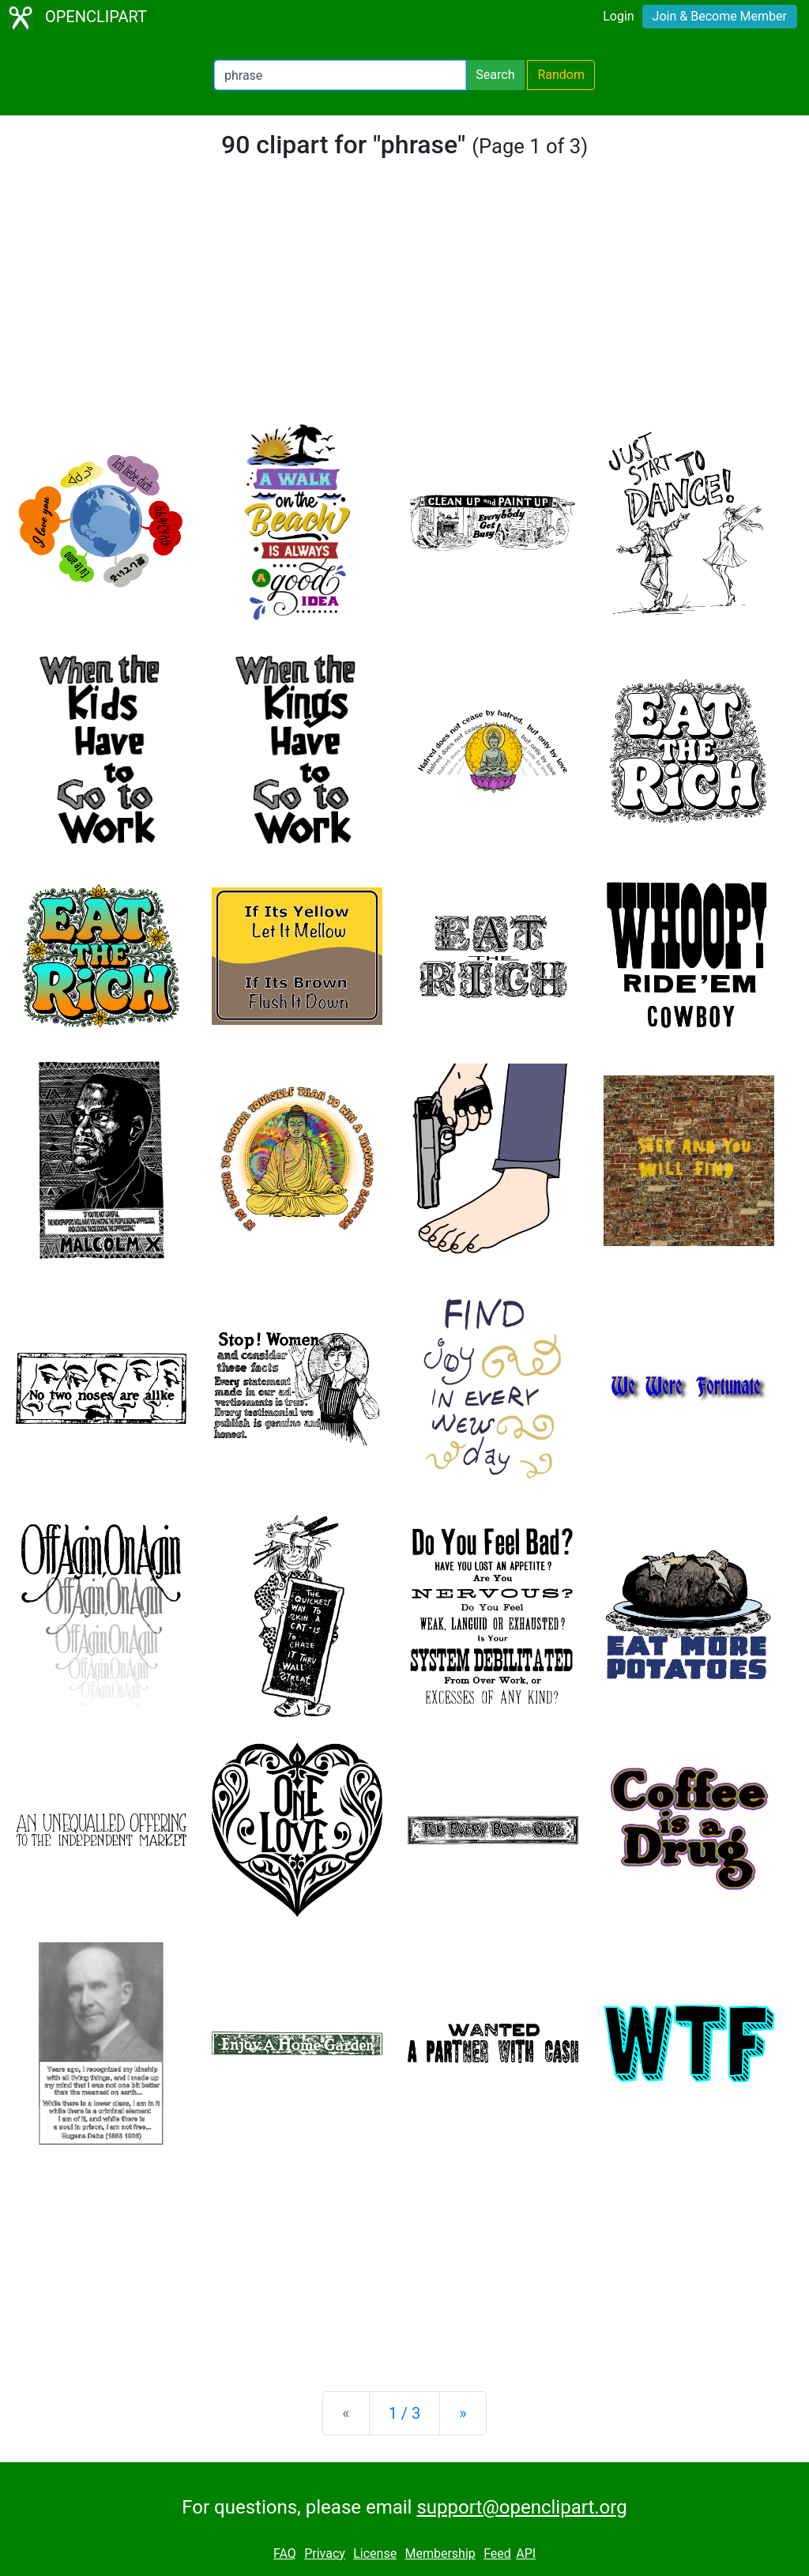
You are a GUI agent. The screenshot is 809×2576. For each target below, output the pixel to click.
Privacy (324, 2553)
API (526, 2553)
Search (495, 74)
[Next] (462, 2413)
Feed (497, 2553)
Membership (439, 2553)
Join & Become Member (720, 16)
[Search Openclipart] (340, 75)
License (375, 2553)
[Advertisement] (404, 303)
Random (561, 74)
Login (618, 16)
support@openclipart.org (521, 2507)
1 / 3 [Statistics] (405, 2413)
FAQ (284, 2553)
